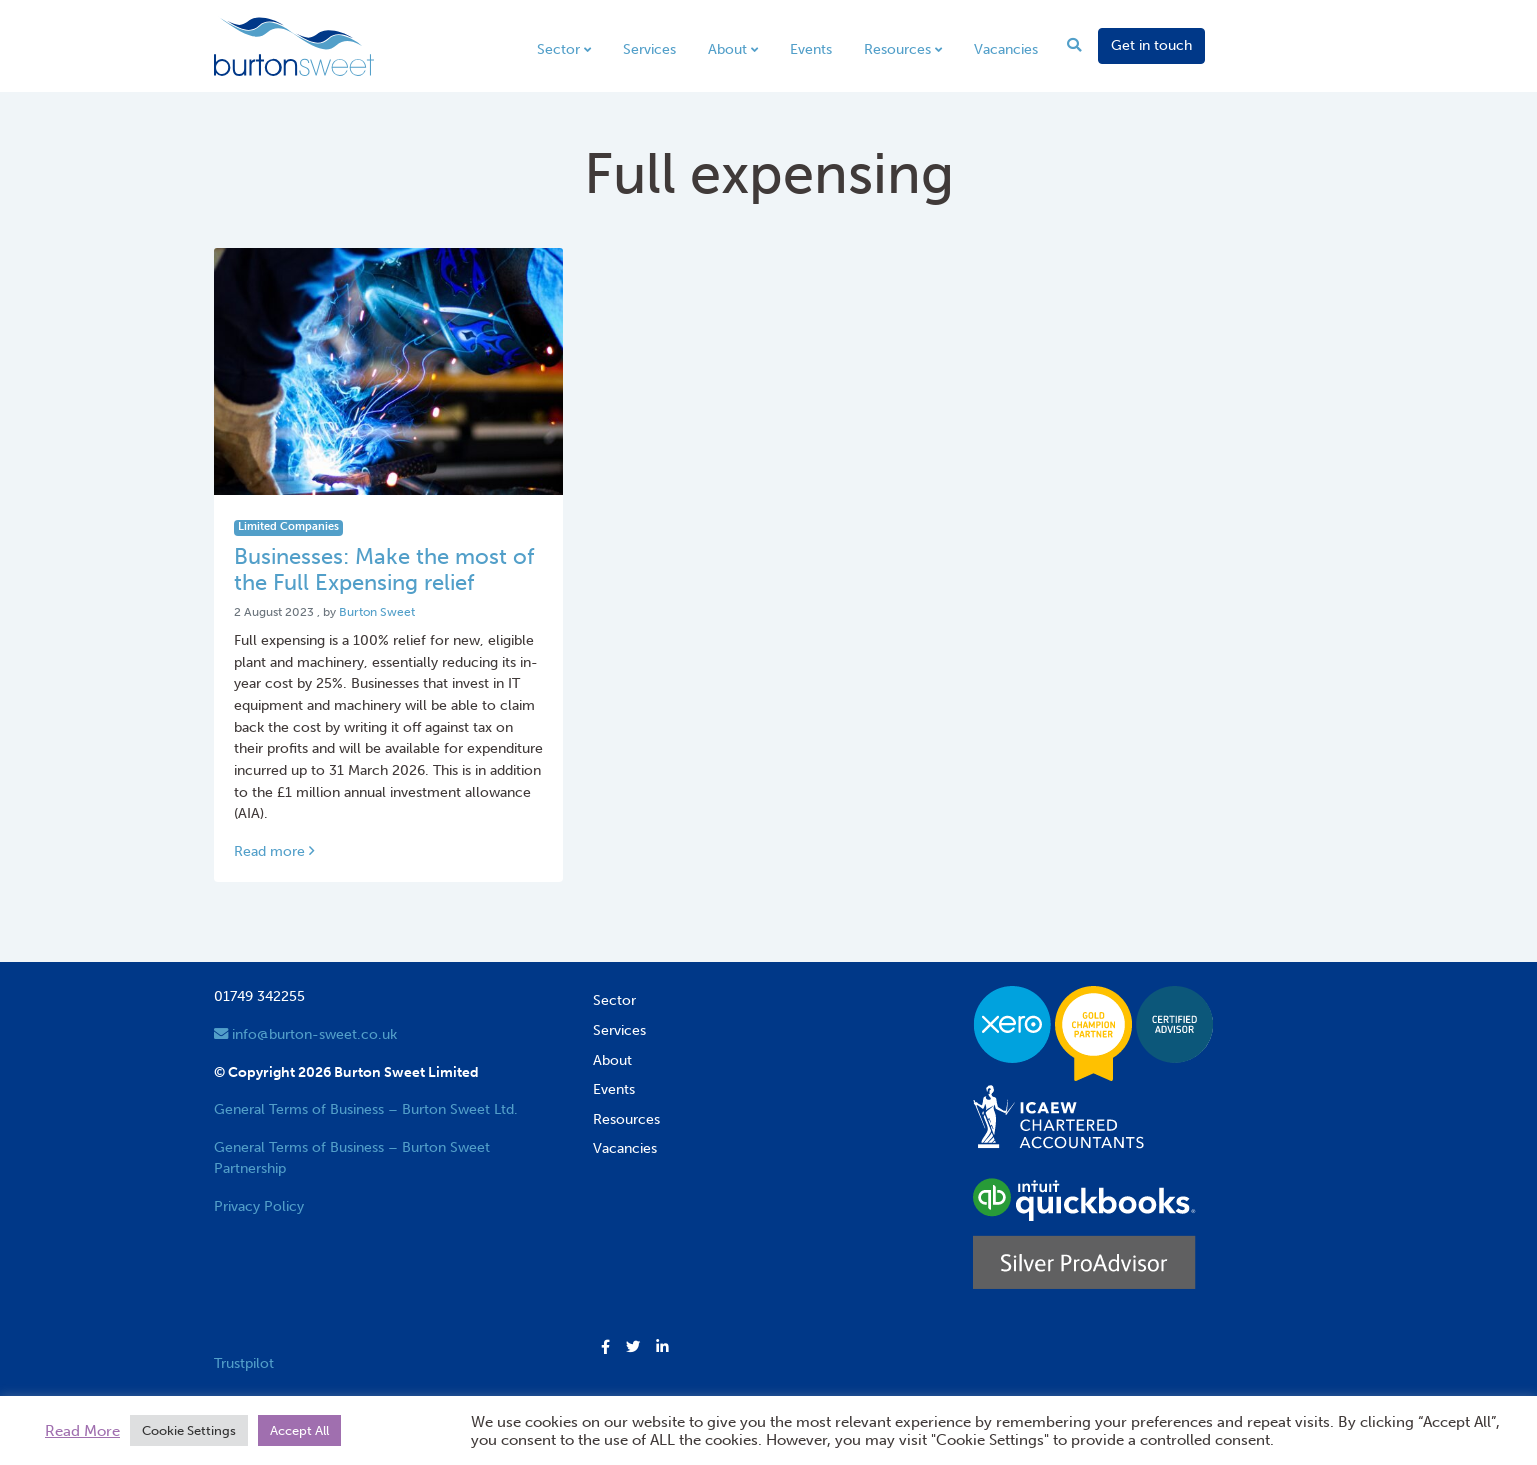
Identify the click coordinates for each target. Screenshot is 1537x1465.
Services (649, 49)
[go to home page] (294, 45)
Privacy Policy (259, 1206)
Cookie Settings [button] (189, 1430)
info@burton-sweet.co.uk (305, 1034)
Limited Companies (288, 526)
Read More (82, 1431)
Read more (274, 851)
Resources (897, 49)
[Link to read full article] (389, 371)
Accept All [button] (299, 1430)
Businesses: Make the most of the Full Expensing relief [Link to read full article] (384, 570)
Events (811, 49)
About (727, 49)
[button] (605, 1348)
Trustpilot (244, 1363)
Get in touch (1151, 45)
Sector (558, 49)
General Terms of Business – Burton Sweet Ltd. (366, 1109)
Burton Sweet (377, 612)
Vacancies (1006, 49)
